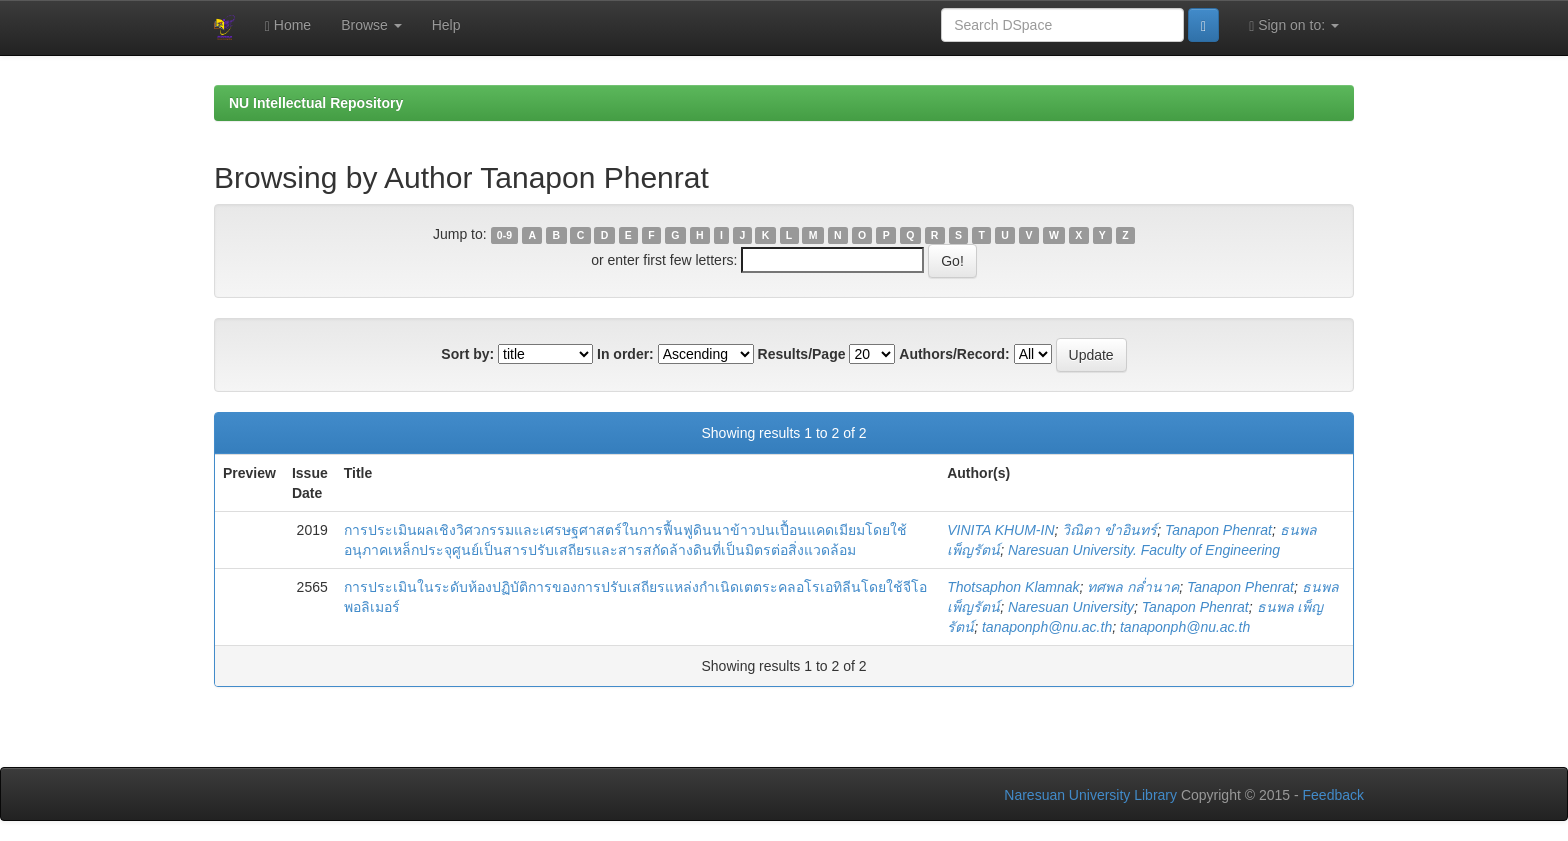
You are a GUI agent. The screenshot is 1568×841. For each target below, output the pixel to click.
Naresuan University (1071, 607)
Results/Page (802, 354)
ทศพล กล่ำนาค (1133, 587)
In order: (625, 354)
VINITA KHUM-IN (1000, 530)
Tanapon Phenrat (1218, 530)
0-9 (504, 235)
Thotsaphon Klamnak (1013, 587)
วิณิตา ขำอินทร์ (1109, 530)
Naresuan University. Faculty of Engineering (1144, 550)
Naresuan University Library (1090, 795)
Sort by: (467, 354)
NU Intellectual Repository (316, 103)
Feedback (1333, 795)
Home (288, 25)
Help (446, 25)
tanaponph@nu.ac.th (1047, 627)
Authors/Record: (954, 354)
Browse (371, 25)
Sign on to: (1294, 25)
